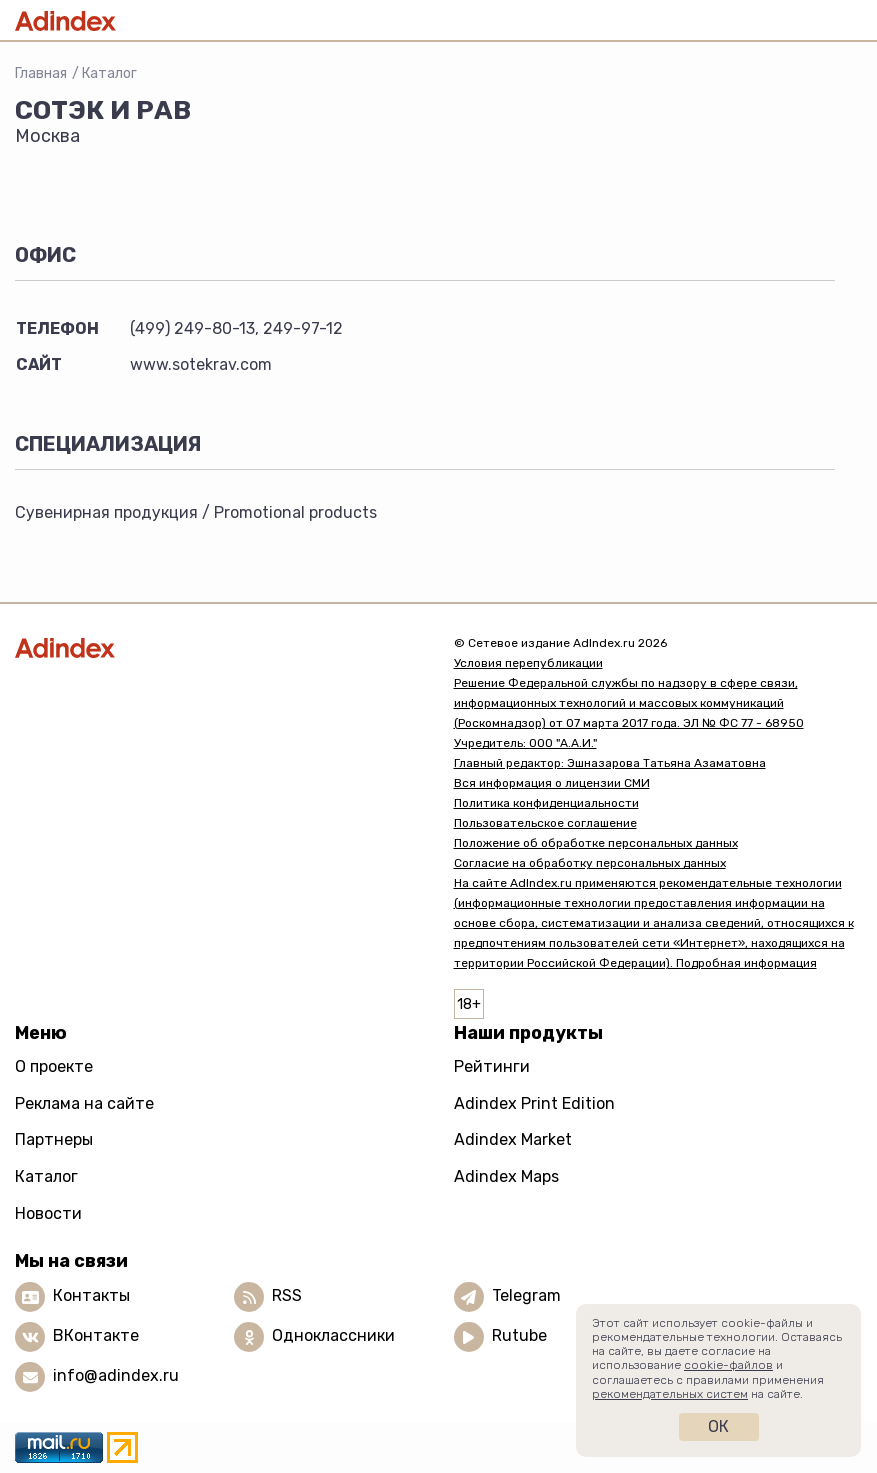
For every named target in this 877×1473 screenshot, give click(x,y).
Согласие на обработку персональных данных (590, 863)
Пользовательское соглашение (545, 823)
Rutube (519, 1335)
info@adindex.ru (116, 1375)
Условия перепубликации (528, 663)
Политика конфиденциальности (546, 803)
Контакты (91, 1295)
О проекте (54, 1066)
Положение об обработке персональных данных (596, 843)
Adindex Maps (506, 1176)
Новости (48, 1213)
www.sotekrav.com (201, 364)
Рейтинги (492, 1066)
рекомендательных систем (670, 1394)
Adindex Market (513, 1139)
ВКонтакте (96, 1335)
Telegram (526, 1295)
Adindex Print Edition (534, 1103)
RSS (287, 1295)
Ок (718, 1426)
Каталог (109, 73)
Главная (41, 73)
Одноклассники (333, 1335)
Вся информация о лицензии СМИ (552, 783)
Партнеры (54, 1139)
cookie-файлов (728, 1365)
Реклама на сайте (84, 1103)
